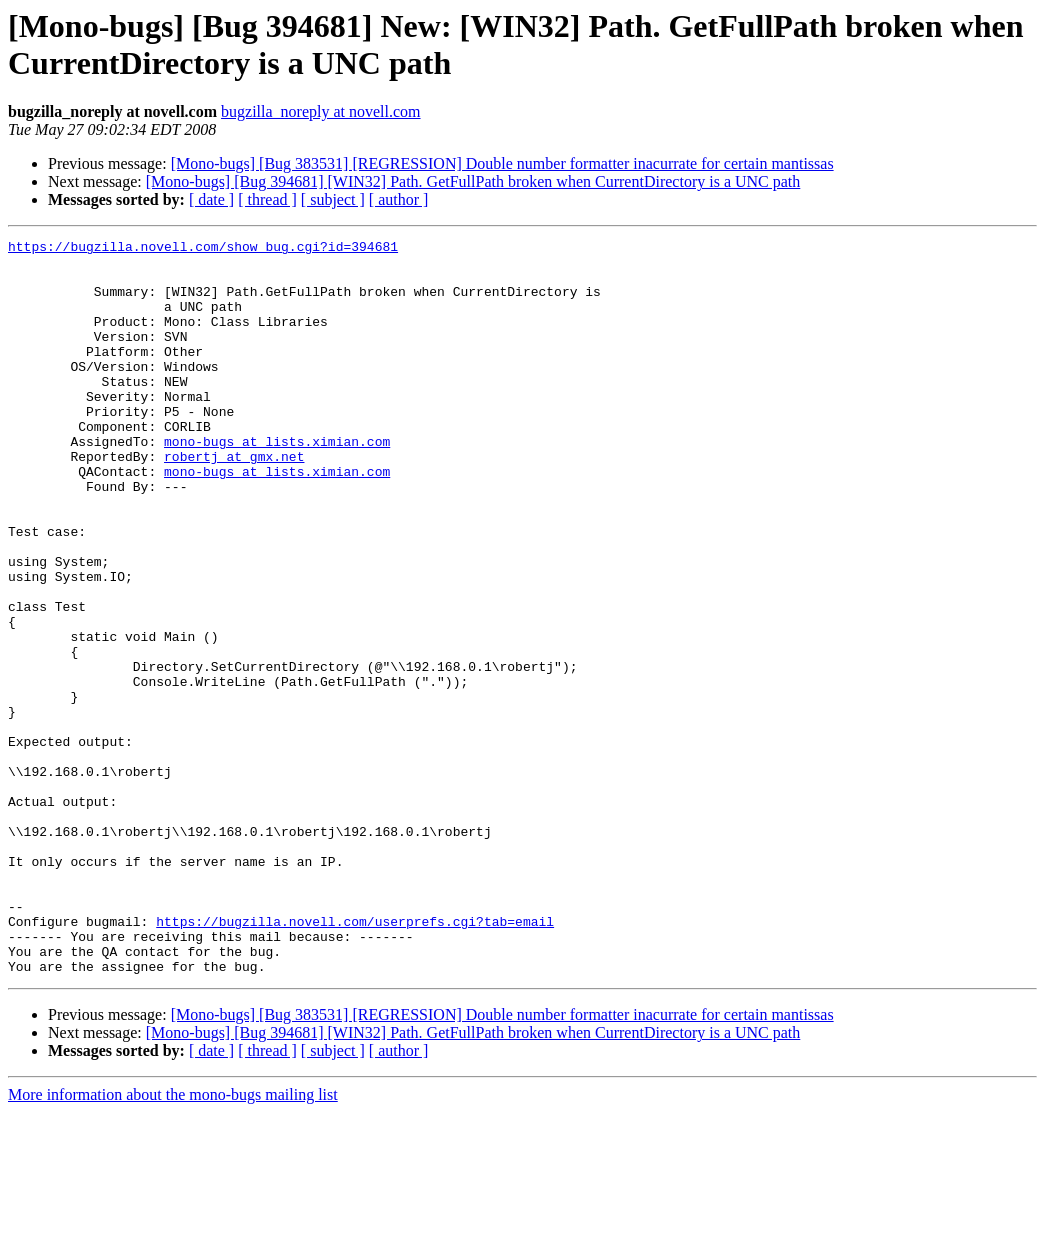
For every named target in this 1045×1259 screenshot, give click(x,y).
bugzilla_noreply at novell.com (321, 111)
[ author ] (399, 199)
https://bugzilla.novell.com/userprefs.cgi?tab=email (355, 1059)
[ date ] (211, 199)
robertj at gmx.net (234, 501)
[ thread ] (267, 199)
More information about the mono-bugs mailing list (173, 1241)
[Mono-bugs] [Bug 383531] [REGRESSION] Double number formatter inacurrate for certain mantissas (502, 163)
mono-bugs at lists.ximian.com (277, 483)
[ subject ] (333, 199)
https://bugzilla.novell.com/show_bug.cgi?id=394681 (203, 249)
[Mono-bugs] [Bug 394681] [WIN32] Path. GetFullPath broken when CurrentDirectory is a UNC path (473, 181)
